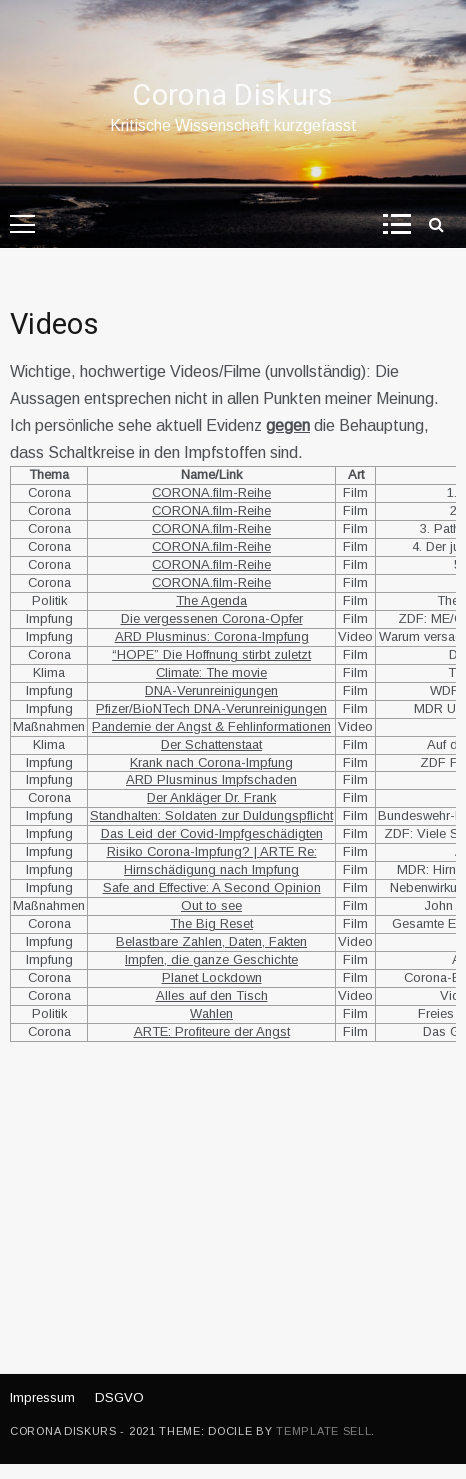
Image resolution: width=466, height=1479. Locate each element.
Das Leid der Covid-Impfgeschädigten (212, 833)
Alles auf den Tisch (212, 995)
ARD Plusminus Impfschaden (211, 779)
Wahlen (211, 1013)
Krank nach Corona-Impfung (211, 762)
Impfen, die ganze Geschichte (211, 959)
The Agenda (211, 600)
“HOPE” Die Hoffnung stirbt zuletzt (211, 654)
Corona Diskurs (232, 96)
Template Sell (323, 1431)
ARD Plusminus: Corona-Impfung (212, 636)
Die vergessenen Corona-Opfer (212, 618)
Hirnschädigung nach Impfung (211, 869)
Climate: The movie (211, 672)
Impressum (42, 1397)
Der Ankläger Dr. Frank (211, 797)
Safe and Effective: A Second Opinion (212, 887)
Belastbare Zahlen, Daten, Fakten (211, 941)
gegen (288, 425)
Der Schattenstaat (211, 744)
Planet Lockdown (212, 977)
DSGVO (119, 1397)
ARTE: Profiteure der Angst (212, 1031)
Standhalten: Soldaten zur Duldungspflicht (211, 815)
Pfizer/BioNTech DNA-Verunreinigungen (211, 708)
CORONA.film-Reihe (211, 492)
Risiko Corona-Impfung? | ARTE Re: (212, 851)
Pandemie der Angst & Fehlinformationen (211, 726)
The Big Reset (211, 923)
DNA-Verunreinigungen (211, 690)
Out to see (211, 905)
